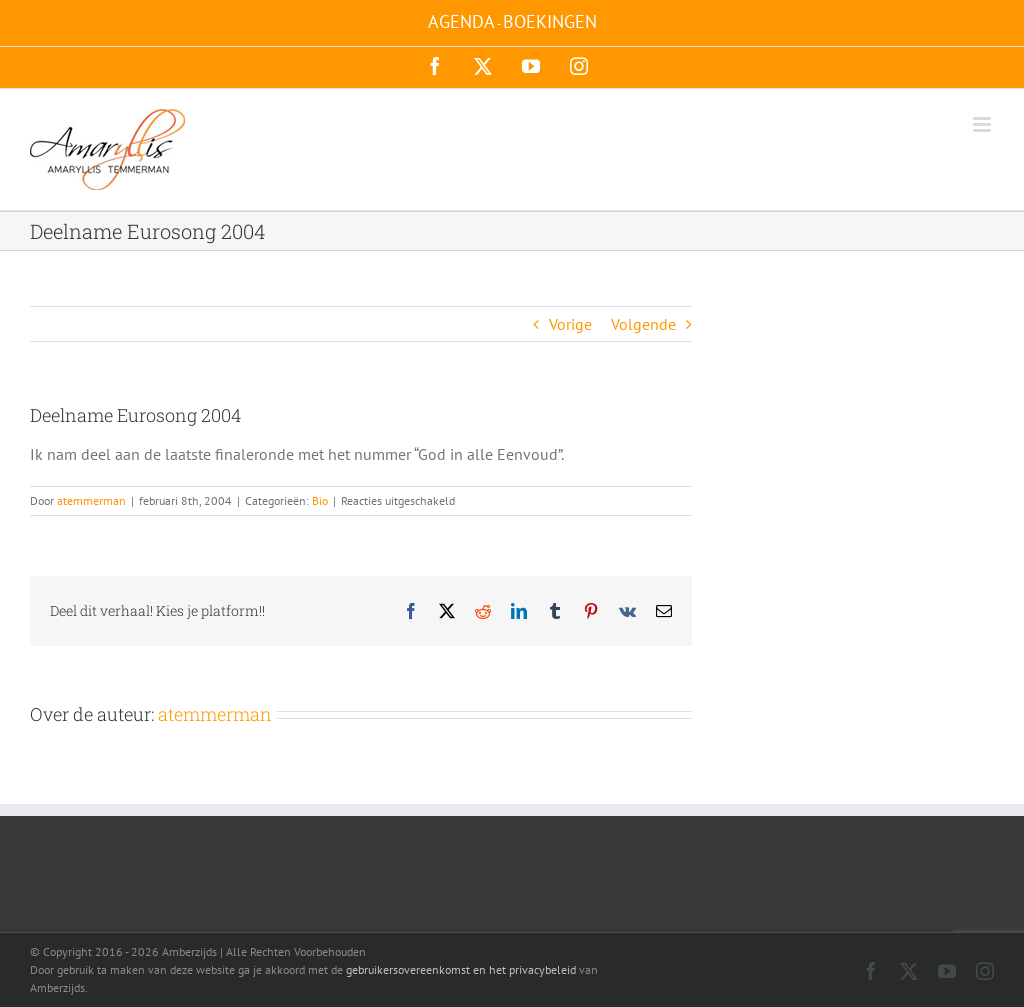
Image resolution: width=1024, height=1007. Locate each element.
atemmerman (91, 500)
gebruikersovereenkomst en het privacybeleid (461, 969)
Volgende (643, 324)
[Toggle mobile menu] (983, 124)
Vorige (570, 324)
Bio (320, 500)
